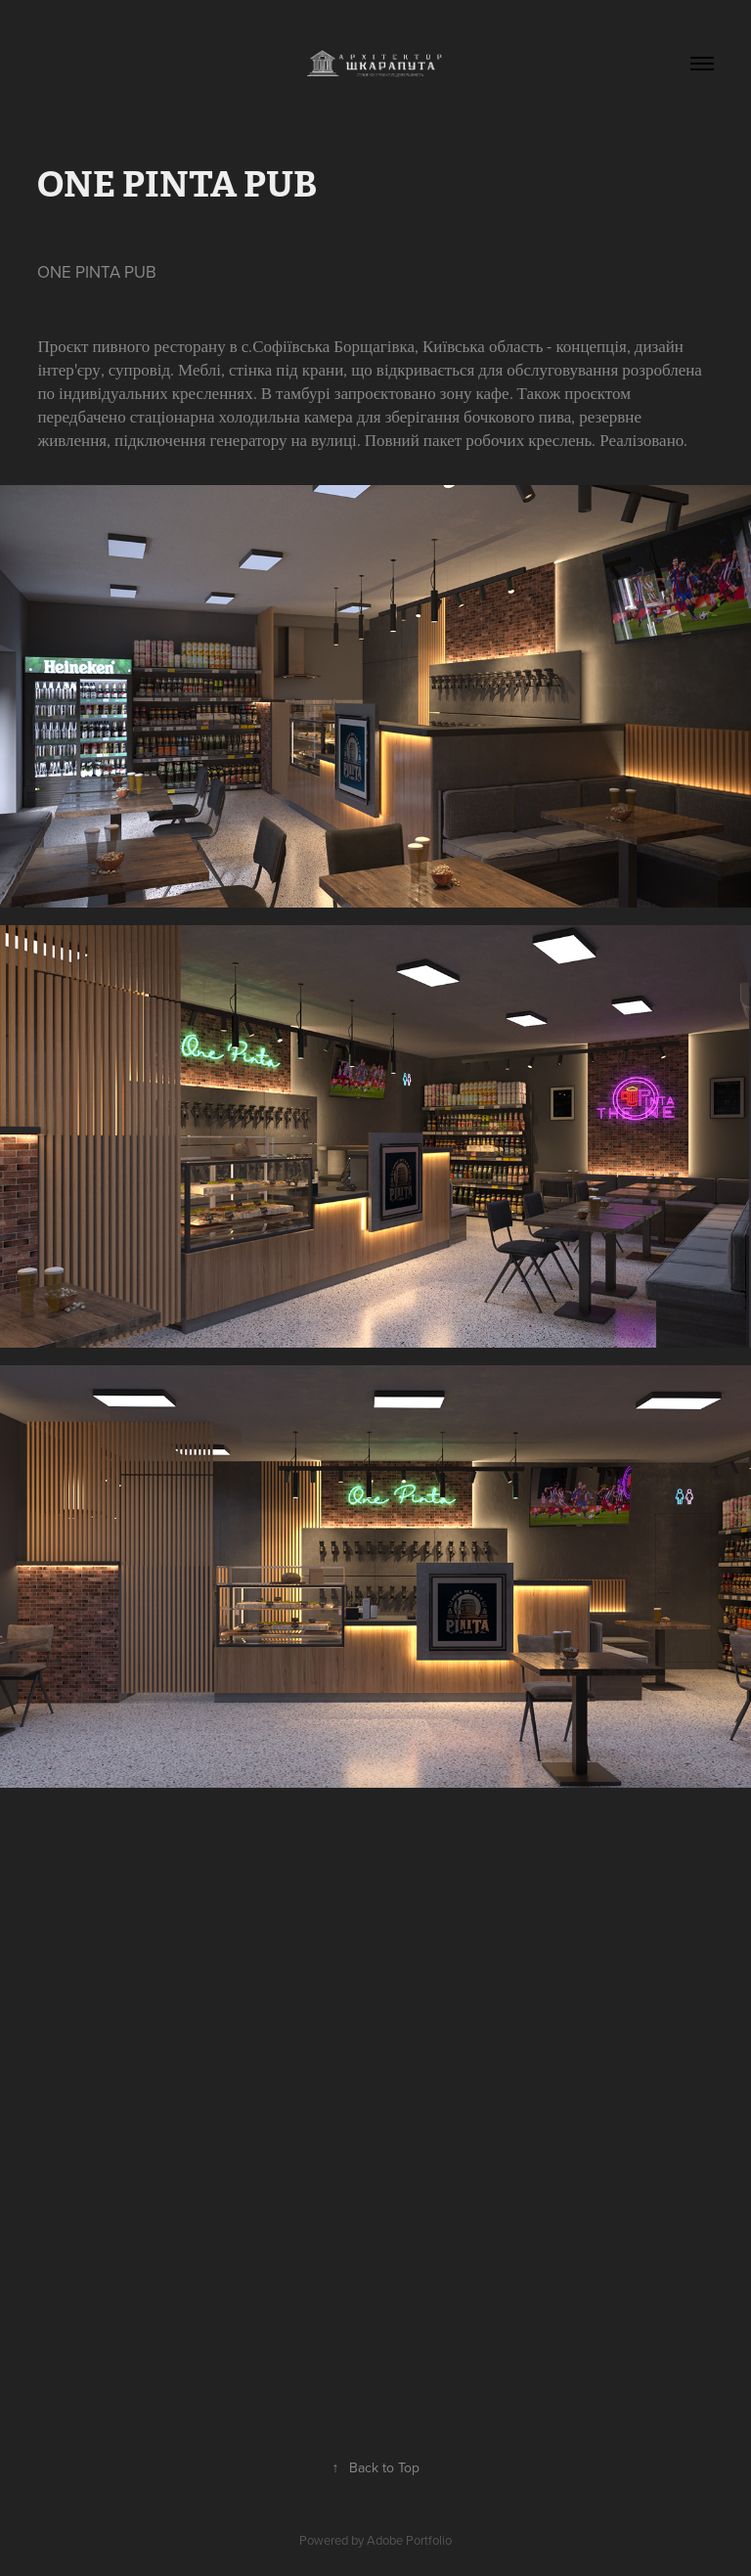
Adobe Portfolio (409, 2540)
